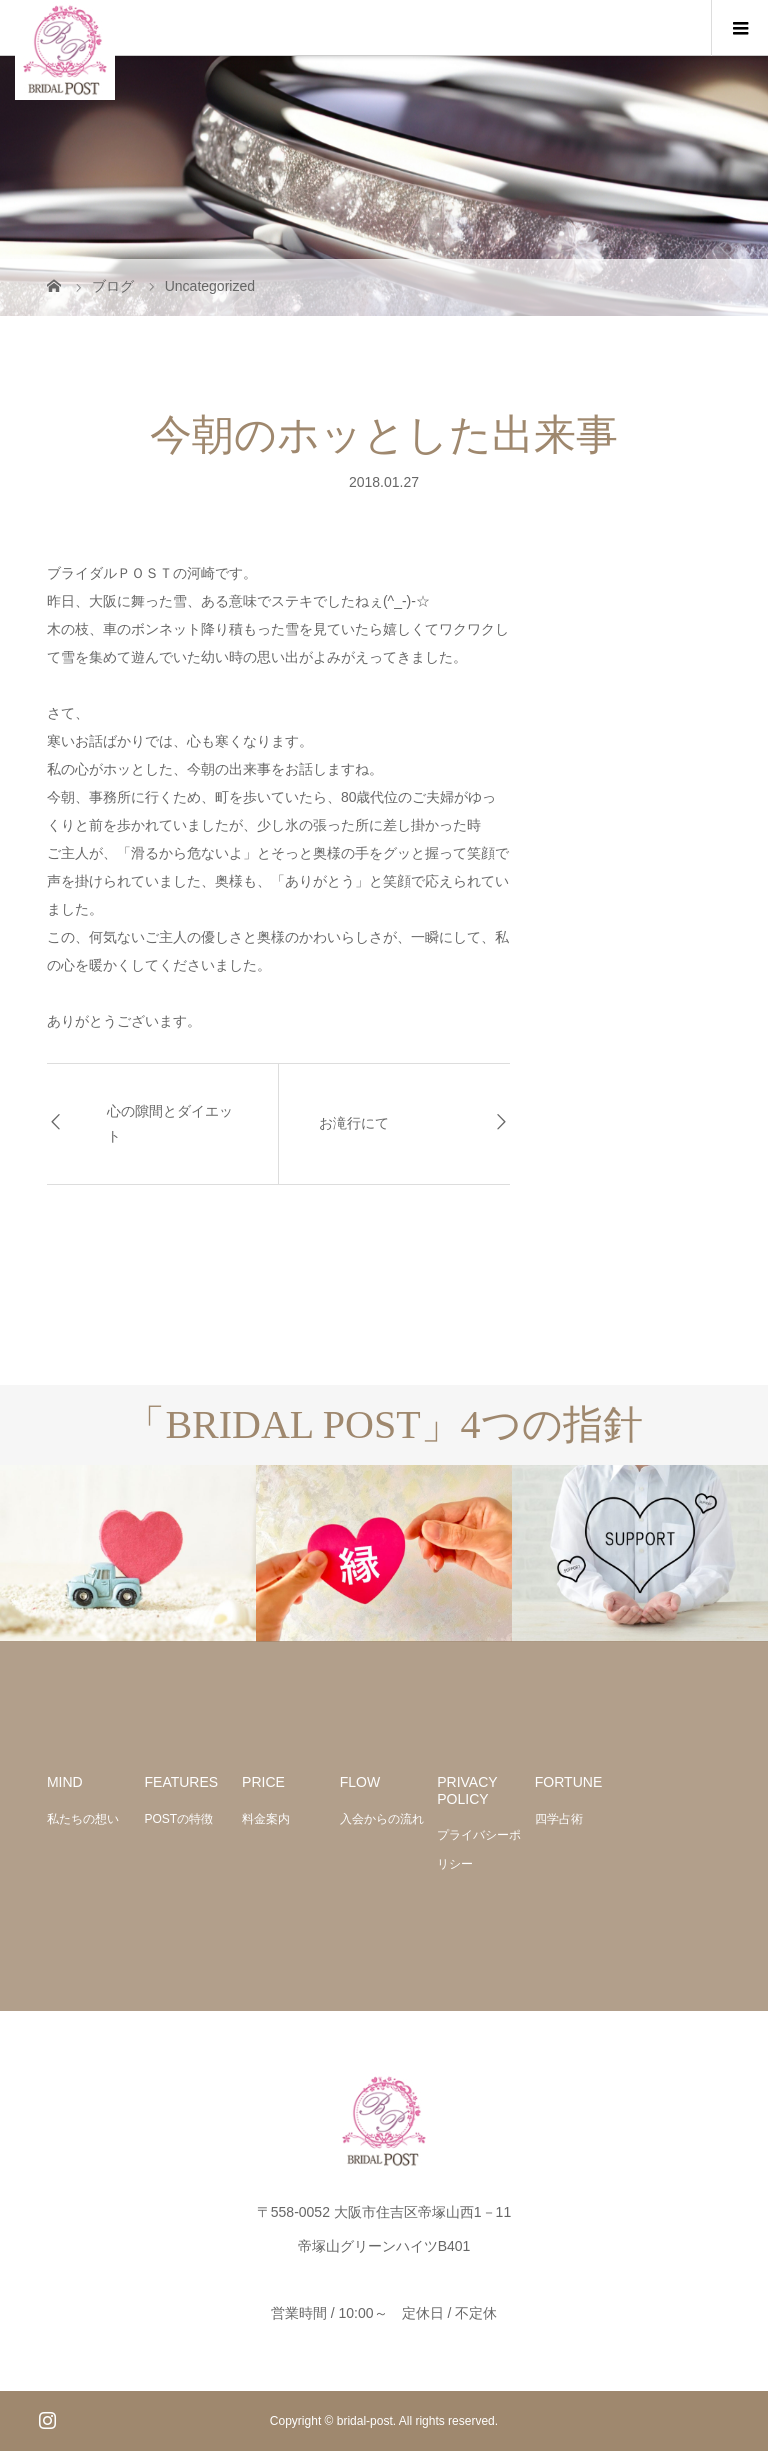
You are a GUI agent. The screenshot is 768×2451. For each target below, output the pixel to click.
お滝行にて (354, 1123)
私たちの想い (83, 1819)
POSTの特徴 (179, 1819)
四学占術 (559, 1819)
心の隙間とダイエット (170, 1124)
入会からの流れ (382, 1819)
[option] (128, 1553)
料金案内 (266, 1819)
